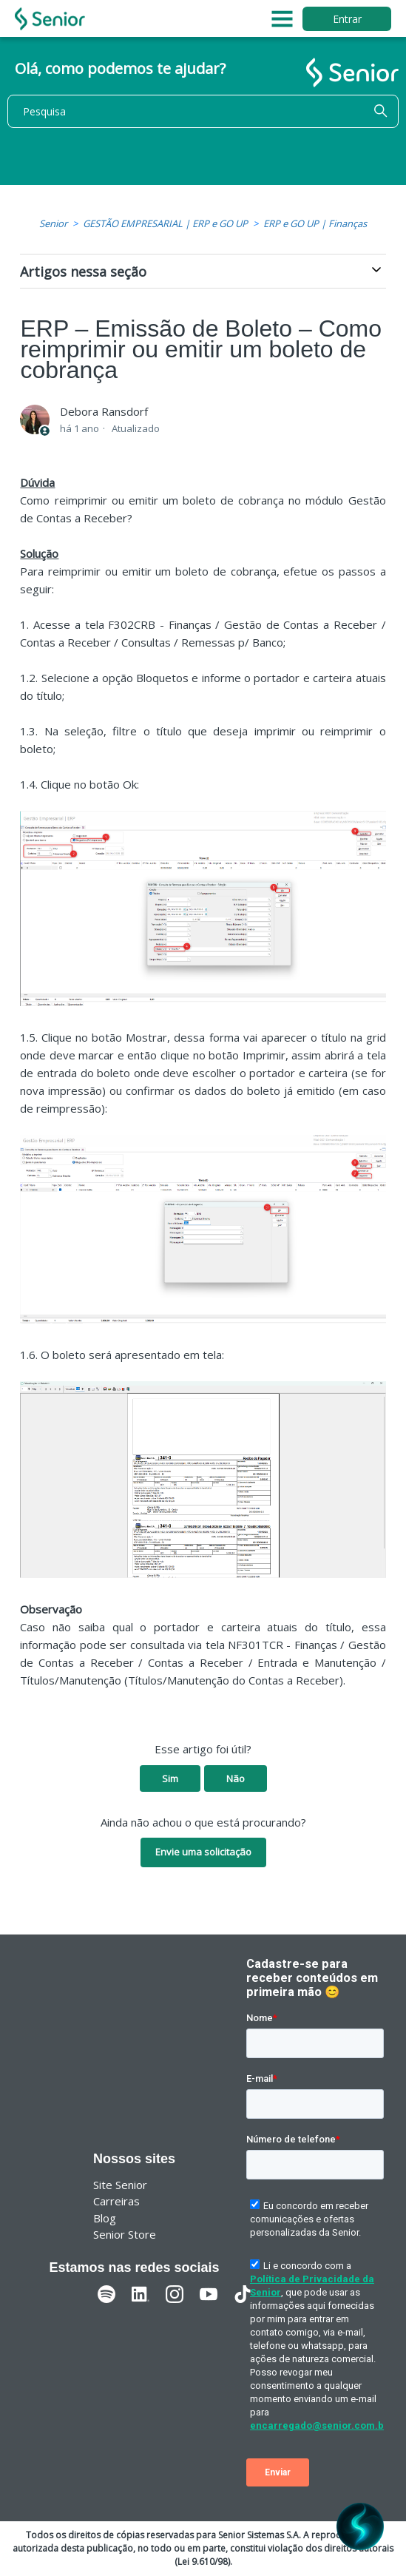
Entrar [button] (347, 19)
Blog (104, 2218)
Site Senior (120, 2184)
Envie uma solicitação (203, 1851)
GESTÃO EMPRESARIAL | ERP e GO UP (165, 223)
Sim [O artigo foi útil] (170, 1778)
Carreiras (116, 2201)
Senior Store (124, 2234)
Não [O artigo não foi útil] (235, 1778)
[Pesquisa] (203, 111)
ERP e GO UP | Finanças (315, 223)
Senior (53, 223)
